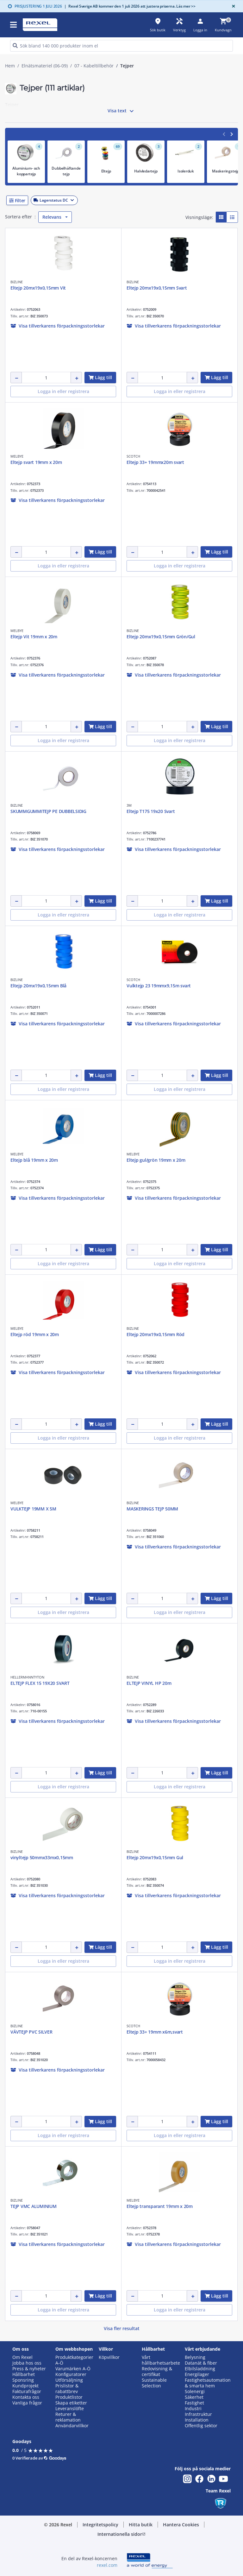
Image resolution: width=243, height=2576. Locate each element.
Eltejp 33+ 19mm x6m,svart (155, 2032)
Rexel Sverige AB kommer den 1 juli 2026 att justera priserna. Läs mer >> (130, 6)
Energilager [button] (197, 2374)
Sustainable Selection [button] (154, 2383)
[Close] (232, 6)
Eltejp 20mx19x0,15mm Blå (38, 986)
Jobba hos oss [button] (26, 2363)
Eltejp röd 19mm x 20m (34, 1334)
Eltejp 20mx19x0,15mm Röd (155, 1334)
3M (129, 805)
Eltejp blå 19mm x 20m (34, 1160)
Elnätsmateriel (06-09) (45, 66)
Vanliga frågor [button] (27, 2403)
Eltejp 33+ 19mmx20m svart (155, 462)
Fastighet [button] (194, 2403)
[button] (121, 200)
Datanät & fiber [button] (201, 2363)
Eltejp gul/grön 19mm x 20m (156, 1160)
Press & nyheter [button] (29, 2369)
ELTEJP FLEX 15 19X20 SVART (40, 1683)
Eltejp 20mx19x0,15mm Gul (155, 1857)
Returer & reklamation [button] (68, 2417)
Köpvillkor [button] (109, 2357)
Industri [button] (193, 2408)
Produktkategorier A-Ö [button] (74, 2360)
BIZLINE (16, 281)
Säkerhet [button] (194, 2397)
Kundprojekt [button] (25, 2386)
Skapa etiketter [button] (71, 2403)
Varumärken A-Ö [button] (72, 2369)
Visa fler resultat (122, 2328)
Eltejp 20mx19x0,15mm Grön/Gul (161, 637)
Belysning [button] (195, 2357)
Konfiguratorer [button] (70, 2374)
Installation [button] (197, 2420)
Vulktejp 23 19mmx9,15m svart (159, 986)
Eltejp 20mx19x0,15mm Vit (38, 288)
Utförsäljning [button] (69, 2380)
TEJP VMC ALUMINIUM (33, 2206)
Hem (10, 66)
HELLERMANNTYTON (27, 1677)
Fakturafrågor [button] (26, 2391)
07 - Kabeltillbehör (94, 66)
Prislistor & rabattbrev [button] (66, 2388)
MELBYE (16, 456)
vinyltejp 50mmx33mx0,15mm (41, 1857)
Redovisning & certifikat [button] (157, 2371)
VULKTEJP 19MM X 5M (33, 1509)
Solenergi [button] (195, 2391)
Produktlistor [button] (69, 2397)
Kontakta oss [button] (25, 2397)
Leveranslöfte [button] (69, 2408)
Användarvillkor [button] (72, 2426)
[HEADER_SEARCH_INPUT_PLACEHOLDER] (121, 46)
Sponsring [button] (23, 2380)
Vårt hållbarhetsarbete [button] (161, 2360)
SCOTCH (133, 456)
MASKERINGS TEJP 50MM (152, 1509)
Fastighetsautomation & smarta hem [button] (208, 2383)
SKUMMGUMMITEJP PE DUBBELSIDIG (48, 811)
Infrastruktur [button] (198, 2414)
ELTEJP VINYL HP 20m (149, 1683)
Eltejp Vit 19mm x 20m (33, 637)
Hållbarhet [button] (23, 2374)
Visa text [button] (121, 111)
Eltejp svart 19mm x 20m (36, 462)
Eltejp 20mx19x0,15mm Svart (157, 288)
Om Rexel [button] (22, 2357)
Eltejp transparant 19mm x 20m (160, 2206)
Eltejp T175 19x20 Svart (151, 811)
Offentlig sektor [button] (201, 2426)
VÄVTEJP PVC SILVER (31, 2032)
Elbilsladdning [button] (200, 2369)
